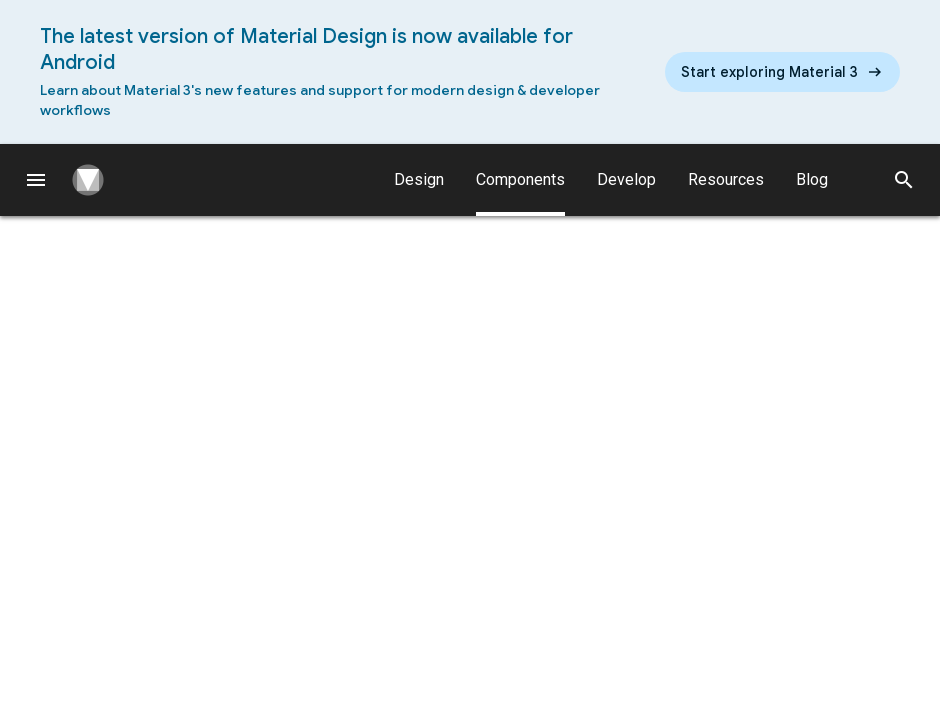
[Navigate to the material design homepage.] (96, 180)
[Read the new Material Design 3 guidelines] (782, 72)
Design (419, 179)
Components (520, 193)
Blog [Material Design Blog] (812, 179)
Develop (626, 179)
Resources (726, 179)
